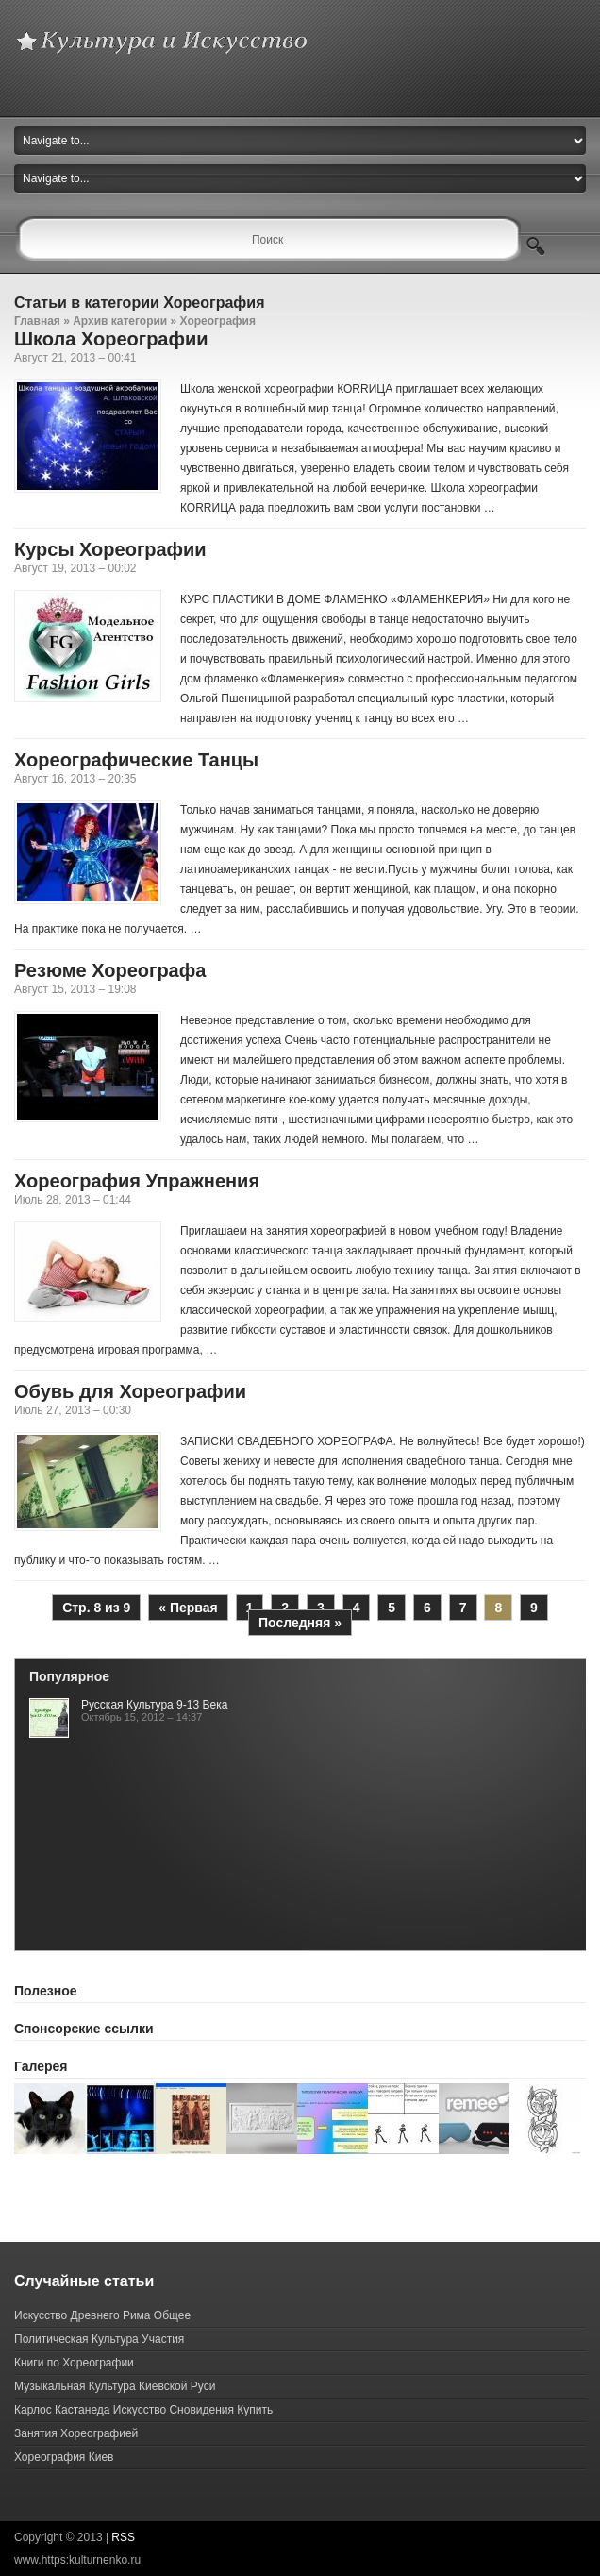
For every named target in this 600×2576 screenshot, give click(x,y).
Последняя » (300, 1622)
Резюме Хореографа (110, 970)
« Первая (187, 1607)
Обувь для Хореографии (130, 1391)
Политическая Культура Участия (99, 2339)
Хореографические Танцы (136, 759)
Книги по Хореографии (74, 2362)
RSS (123, 2537)
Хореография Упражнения (136, 1180)
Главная (37, 321)
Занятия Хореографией (76, 2433)
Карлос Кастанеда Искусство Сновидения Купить (143, 2409)
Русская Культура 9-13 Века (154, 1704)
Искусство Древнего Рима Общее (102, 2315)
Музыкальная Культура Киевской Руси (114, 2386)
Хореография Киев (63, 2457)
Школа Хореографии (111, 338)
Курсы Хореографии (110, 549)
